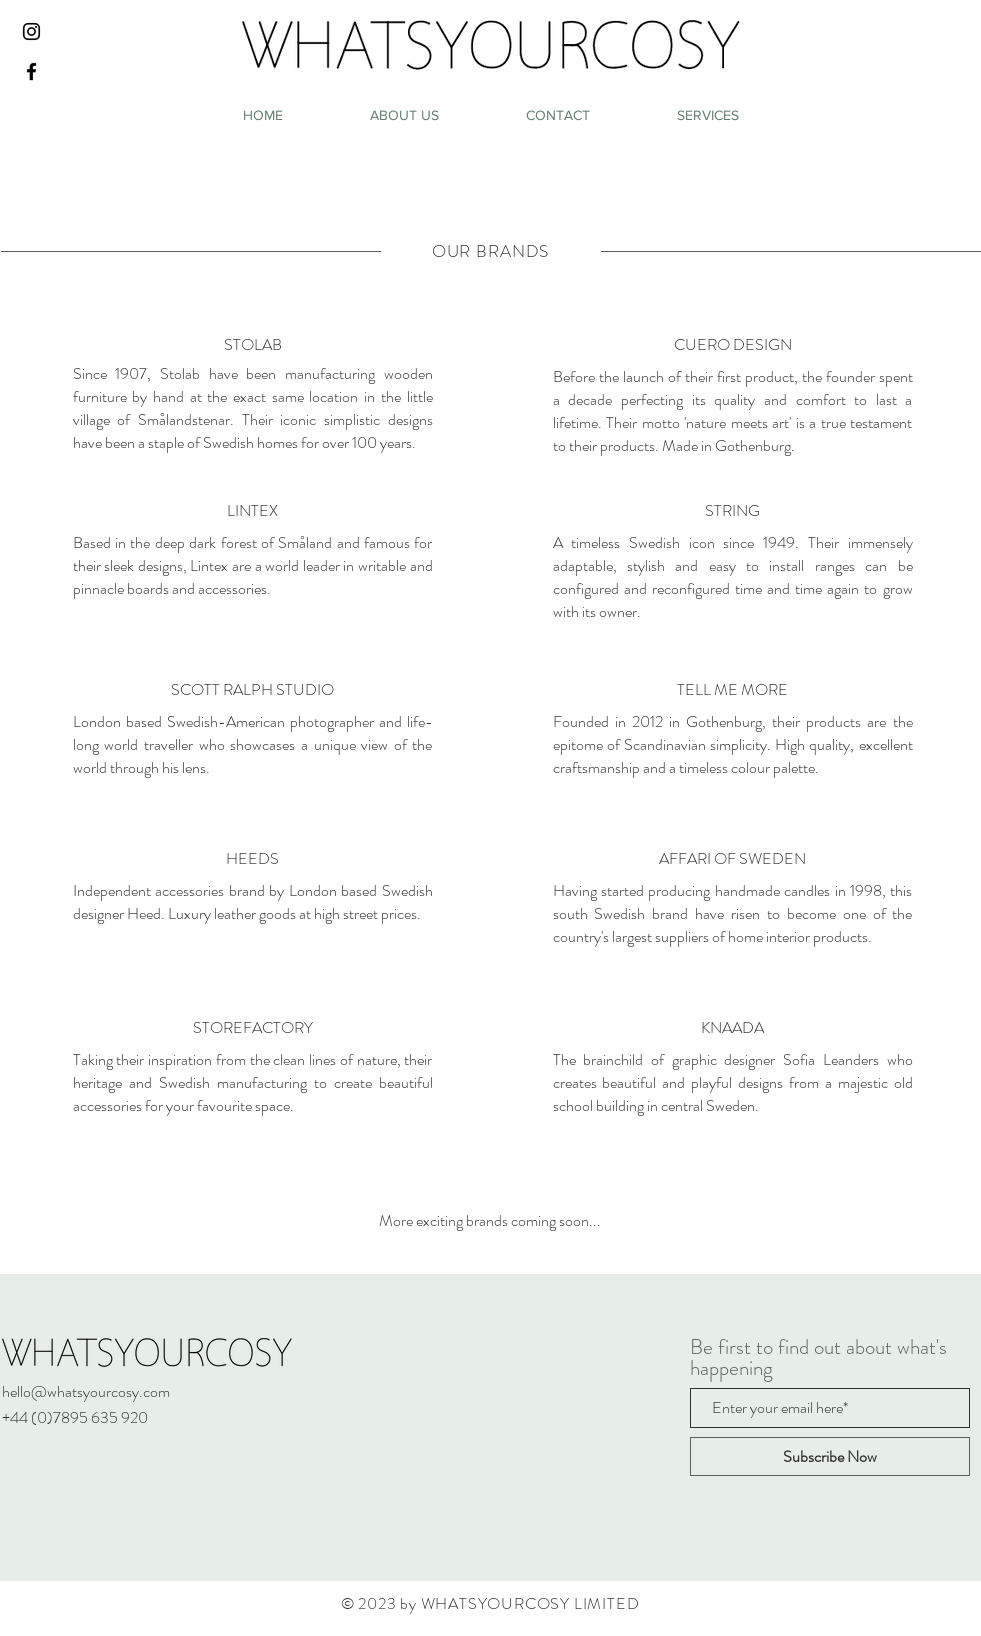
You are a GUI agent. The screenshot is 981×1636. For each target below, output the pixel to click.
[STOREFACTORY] (253, 1028)
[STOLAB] (253, 345)
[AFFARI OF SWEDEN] (733, 859)
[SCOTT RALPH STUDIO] (253, 690)
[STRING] (733, 511)
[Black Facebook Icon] (31, 71)
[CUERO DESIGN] (733, 345)
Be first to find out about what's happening (818, 1358)
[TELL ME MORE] (733, 690)
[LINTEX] (253, 511)
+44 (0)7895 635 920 (75, 1417)
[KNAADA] (733, 1028)
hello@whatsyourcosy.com (86, 1391)
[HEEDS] (253, 859)
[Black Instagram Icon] (31, 31)
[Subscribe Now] (830, 1456)
